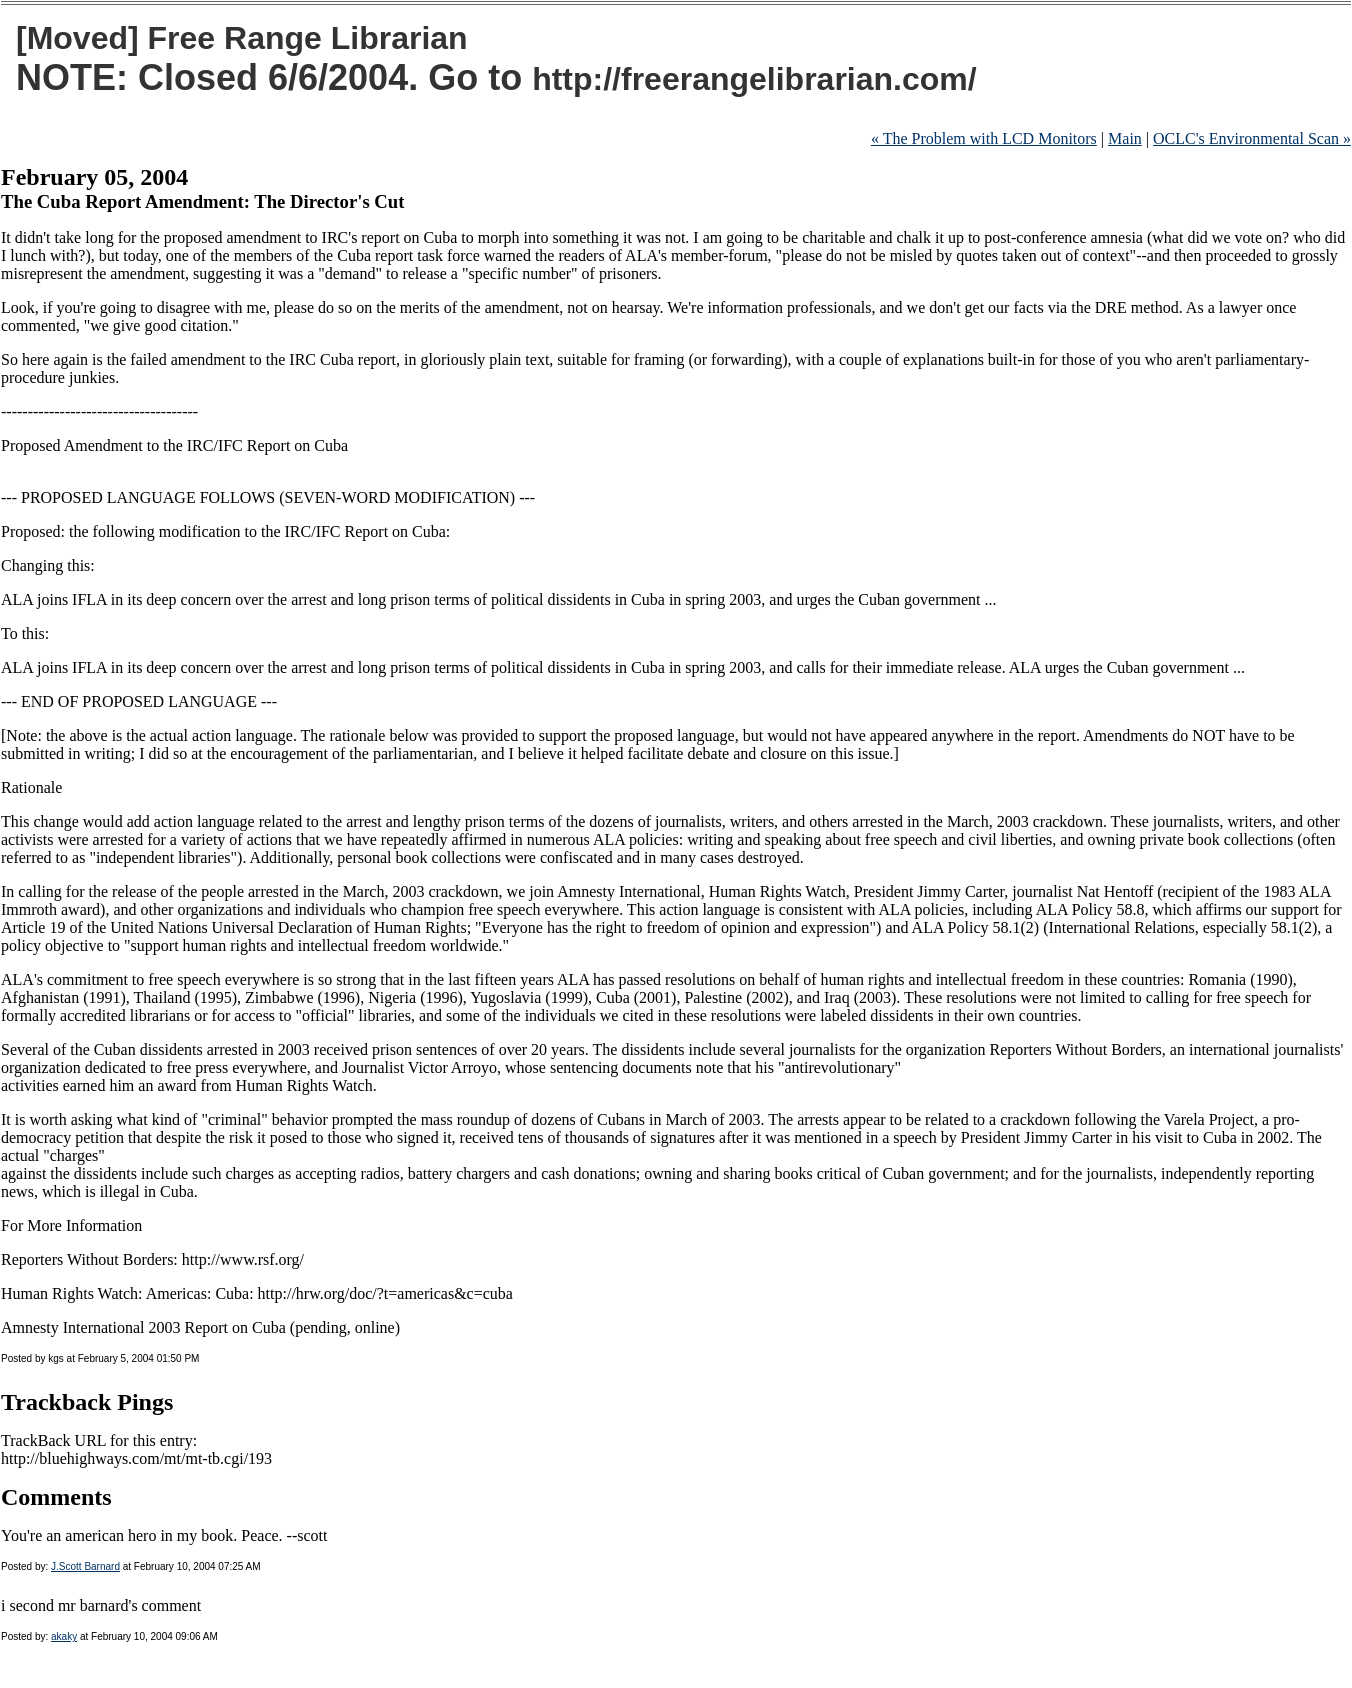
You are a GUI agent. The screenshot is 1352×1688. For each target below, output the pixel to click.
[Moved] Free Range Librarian (242, 38)
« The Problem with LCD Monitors (984, 138)
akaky (64, 1636)
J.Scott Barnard (85, 1566)
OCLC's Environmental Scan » (1252, 138)
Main (1125, 138)
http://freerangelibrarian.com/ (754, 79)
